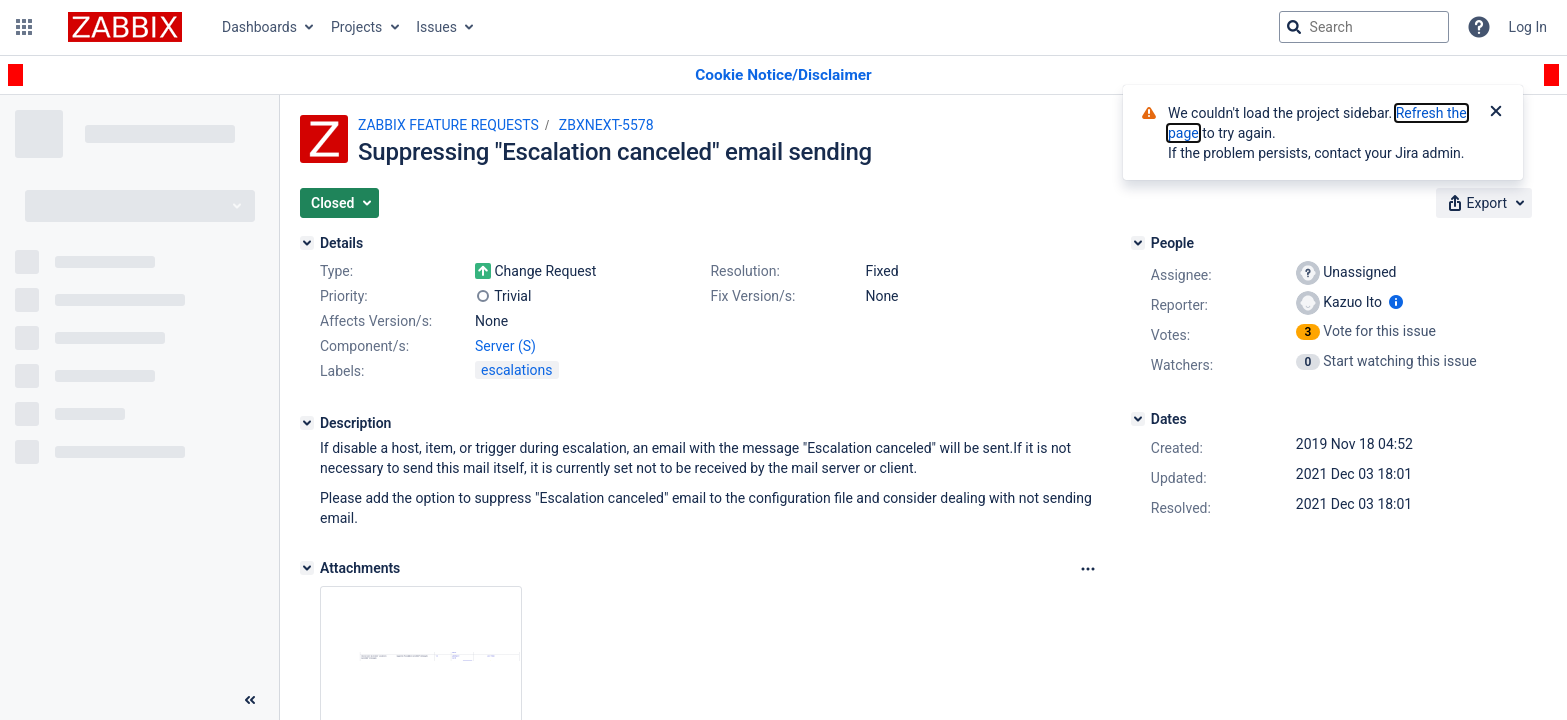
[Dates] (1138, 419)
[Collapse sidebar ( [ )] (250, 700)
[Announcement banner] (783, 75)
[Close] (1496, 113)
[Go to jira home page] (125, 27)
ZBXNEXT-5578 (606, 125)
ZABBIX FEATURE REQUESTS (448, 125)
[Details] (307, 243)
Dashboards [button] (259, 27)
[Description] (307, 423)
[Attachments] (307, 568)
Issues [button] (436, 27)
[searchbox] (1364, 27)
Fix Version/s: (752, 296)
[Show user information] (1396, 302)
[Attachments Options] (1088, 569)
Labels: (342, 371)
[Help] (1479, 27)
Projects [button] (356, 27)
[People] (1138, 243)
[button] (24, 27)
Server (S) (505, 346)
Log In (1528, 27)
